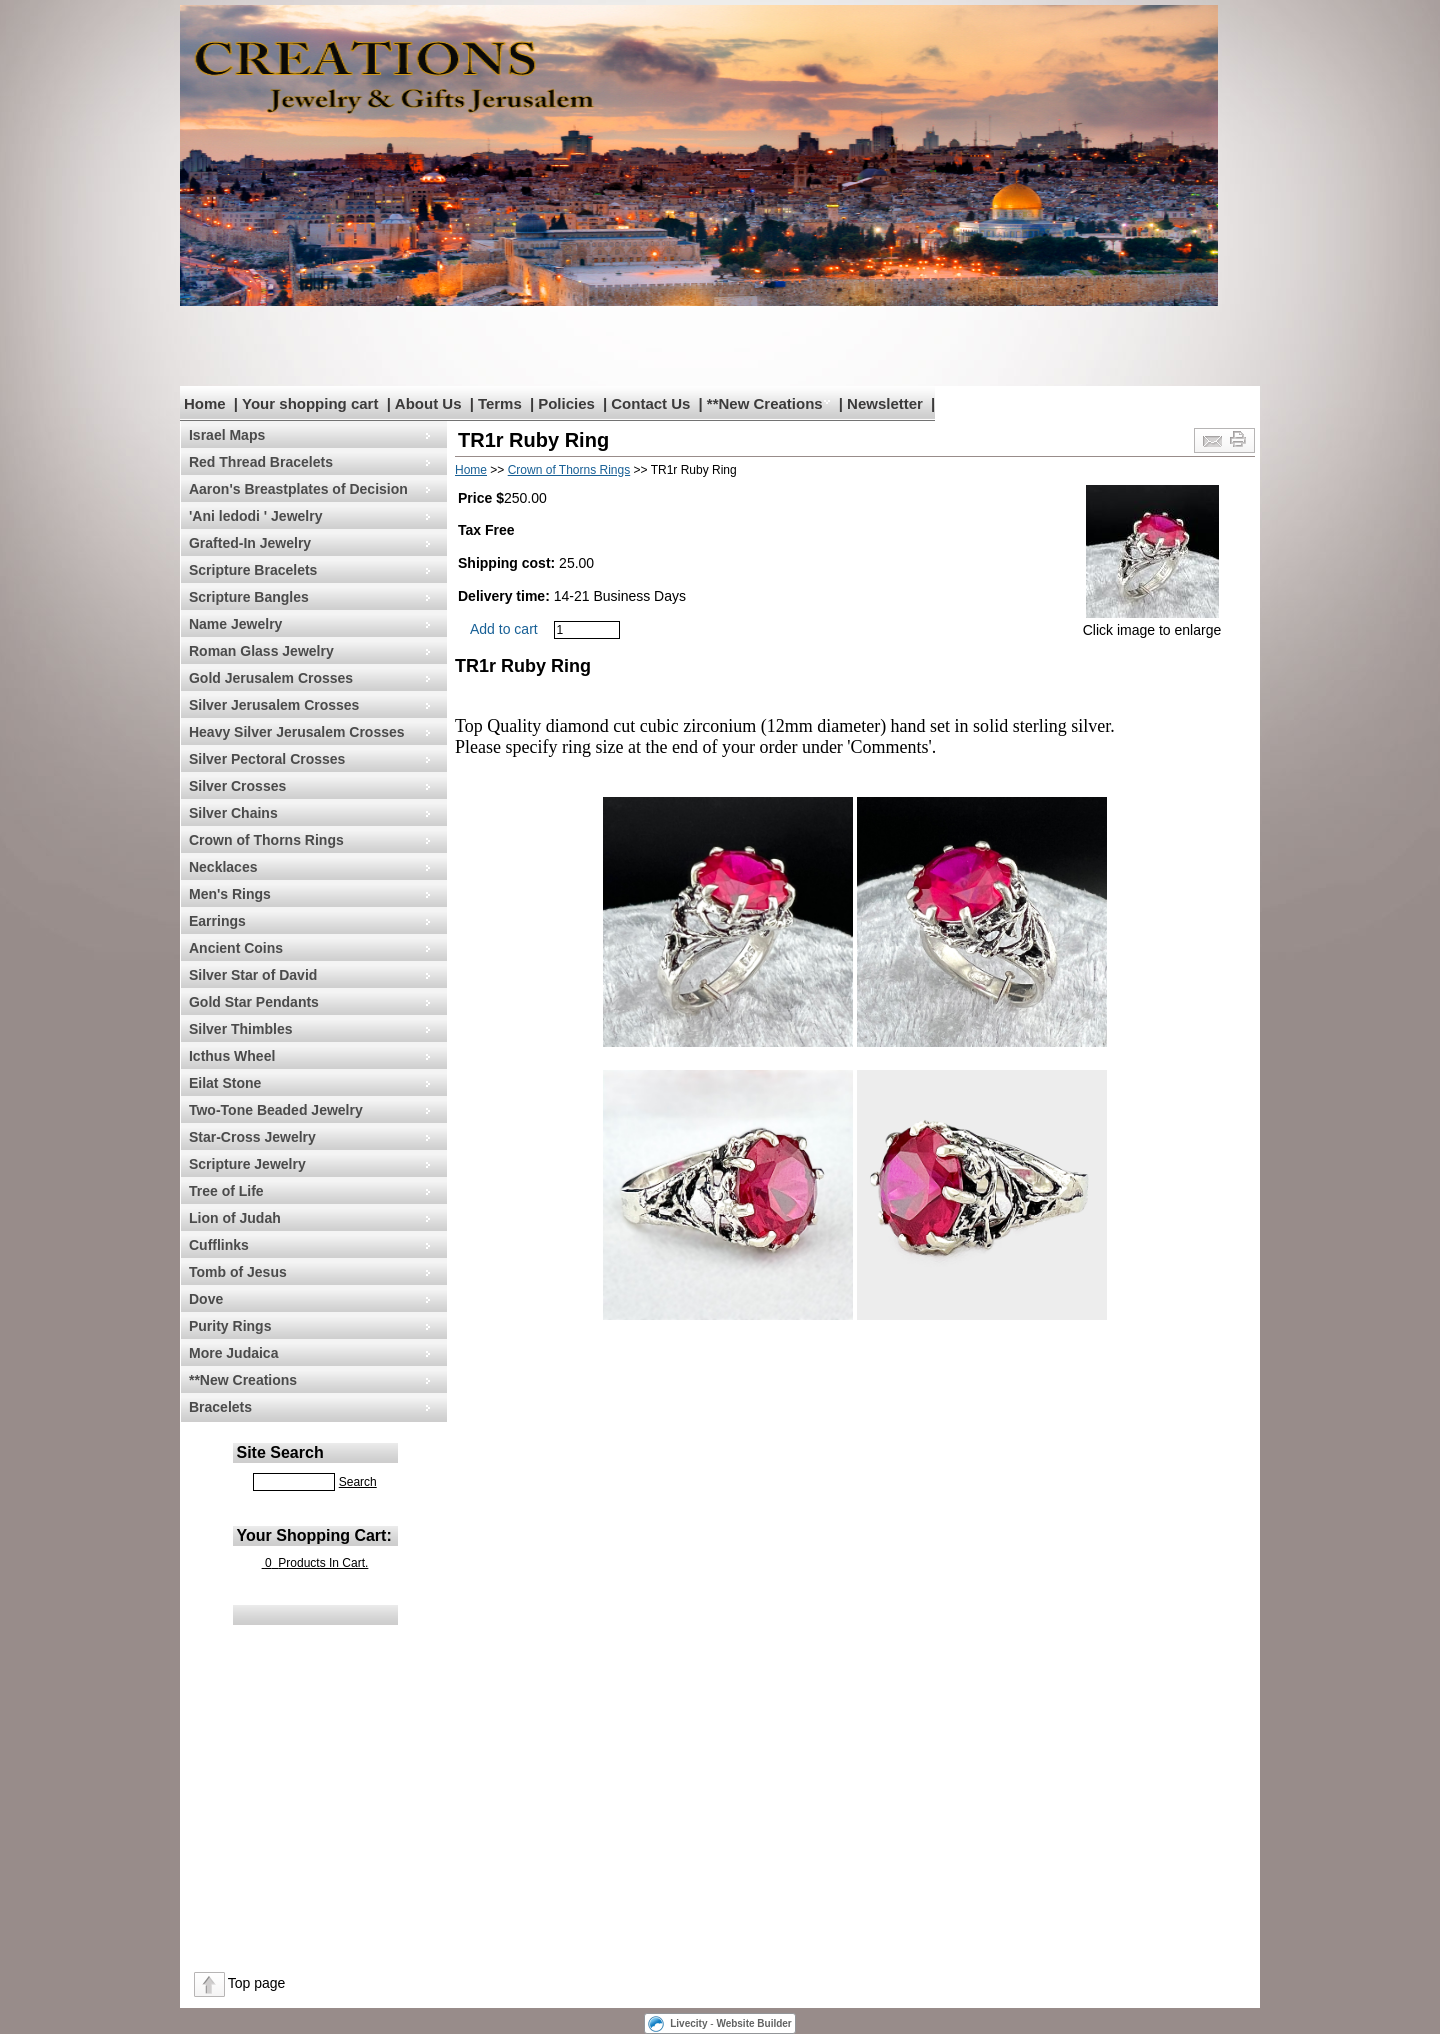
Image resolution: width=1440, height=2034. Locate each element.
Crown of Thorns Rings (266, 840)
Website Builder (753, 2023)
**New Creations (765, 403)
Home (205, 403)
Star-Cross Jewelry (252, 1137)
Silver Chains (233, 813)
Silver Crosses (237, 786)
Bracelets (220, 1407)
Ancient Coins (236, 948)
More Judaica (233, 1353)
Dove (206, 1299)
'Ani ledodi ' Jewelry (255, 516)
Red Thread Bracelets (261, 462)
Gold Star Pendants (254, 1002)
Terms (500, 403)
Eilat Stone (225, 1083)
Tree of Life (226, 1191)
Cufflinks (219, 1245)
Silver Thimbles (240, 1029)
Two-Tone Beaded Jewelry (276, 1110)
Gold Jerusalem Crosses (271, 678)
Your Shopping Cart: (314, 1535)
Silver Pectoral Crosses (267, 759)
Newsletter (885, 403)
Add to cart (504, 629)
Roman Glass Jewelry (261, 651)
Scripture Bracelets (253, 570)
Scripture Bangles (249, 597)
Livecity (688, 2023)
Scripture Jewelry (247, 1164)
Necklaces (223, 867)
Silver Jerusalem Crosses (274, 705)
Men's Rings (230, 894)
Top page (257, 1983)
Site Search (280, 1452)
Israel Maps (227, 435)
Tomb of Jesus (238, 1272)
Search (358, 1482)
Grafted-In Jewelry (250, 543)
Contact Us (650, 403)
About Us (428, 403)
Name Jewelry (235, 624)
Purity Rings (230, 1326)
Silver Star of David (253, 975)
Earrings (217, 921)
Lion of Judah (235, 1218)
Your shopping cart (310, 403)
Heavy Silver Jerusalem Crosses (297, 732)
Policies (566, 403)
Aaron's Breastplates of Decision (298, 489)
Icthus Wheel (232, 1056)
